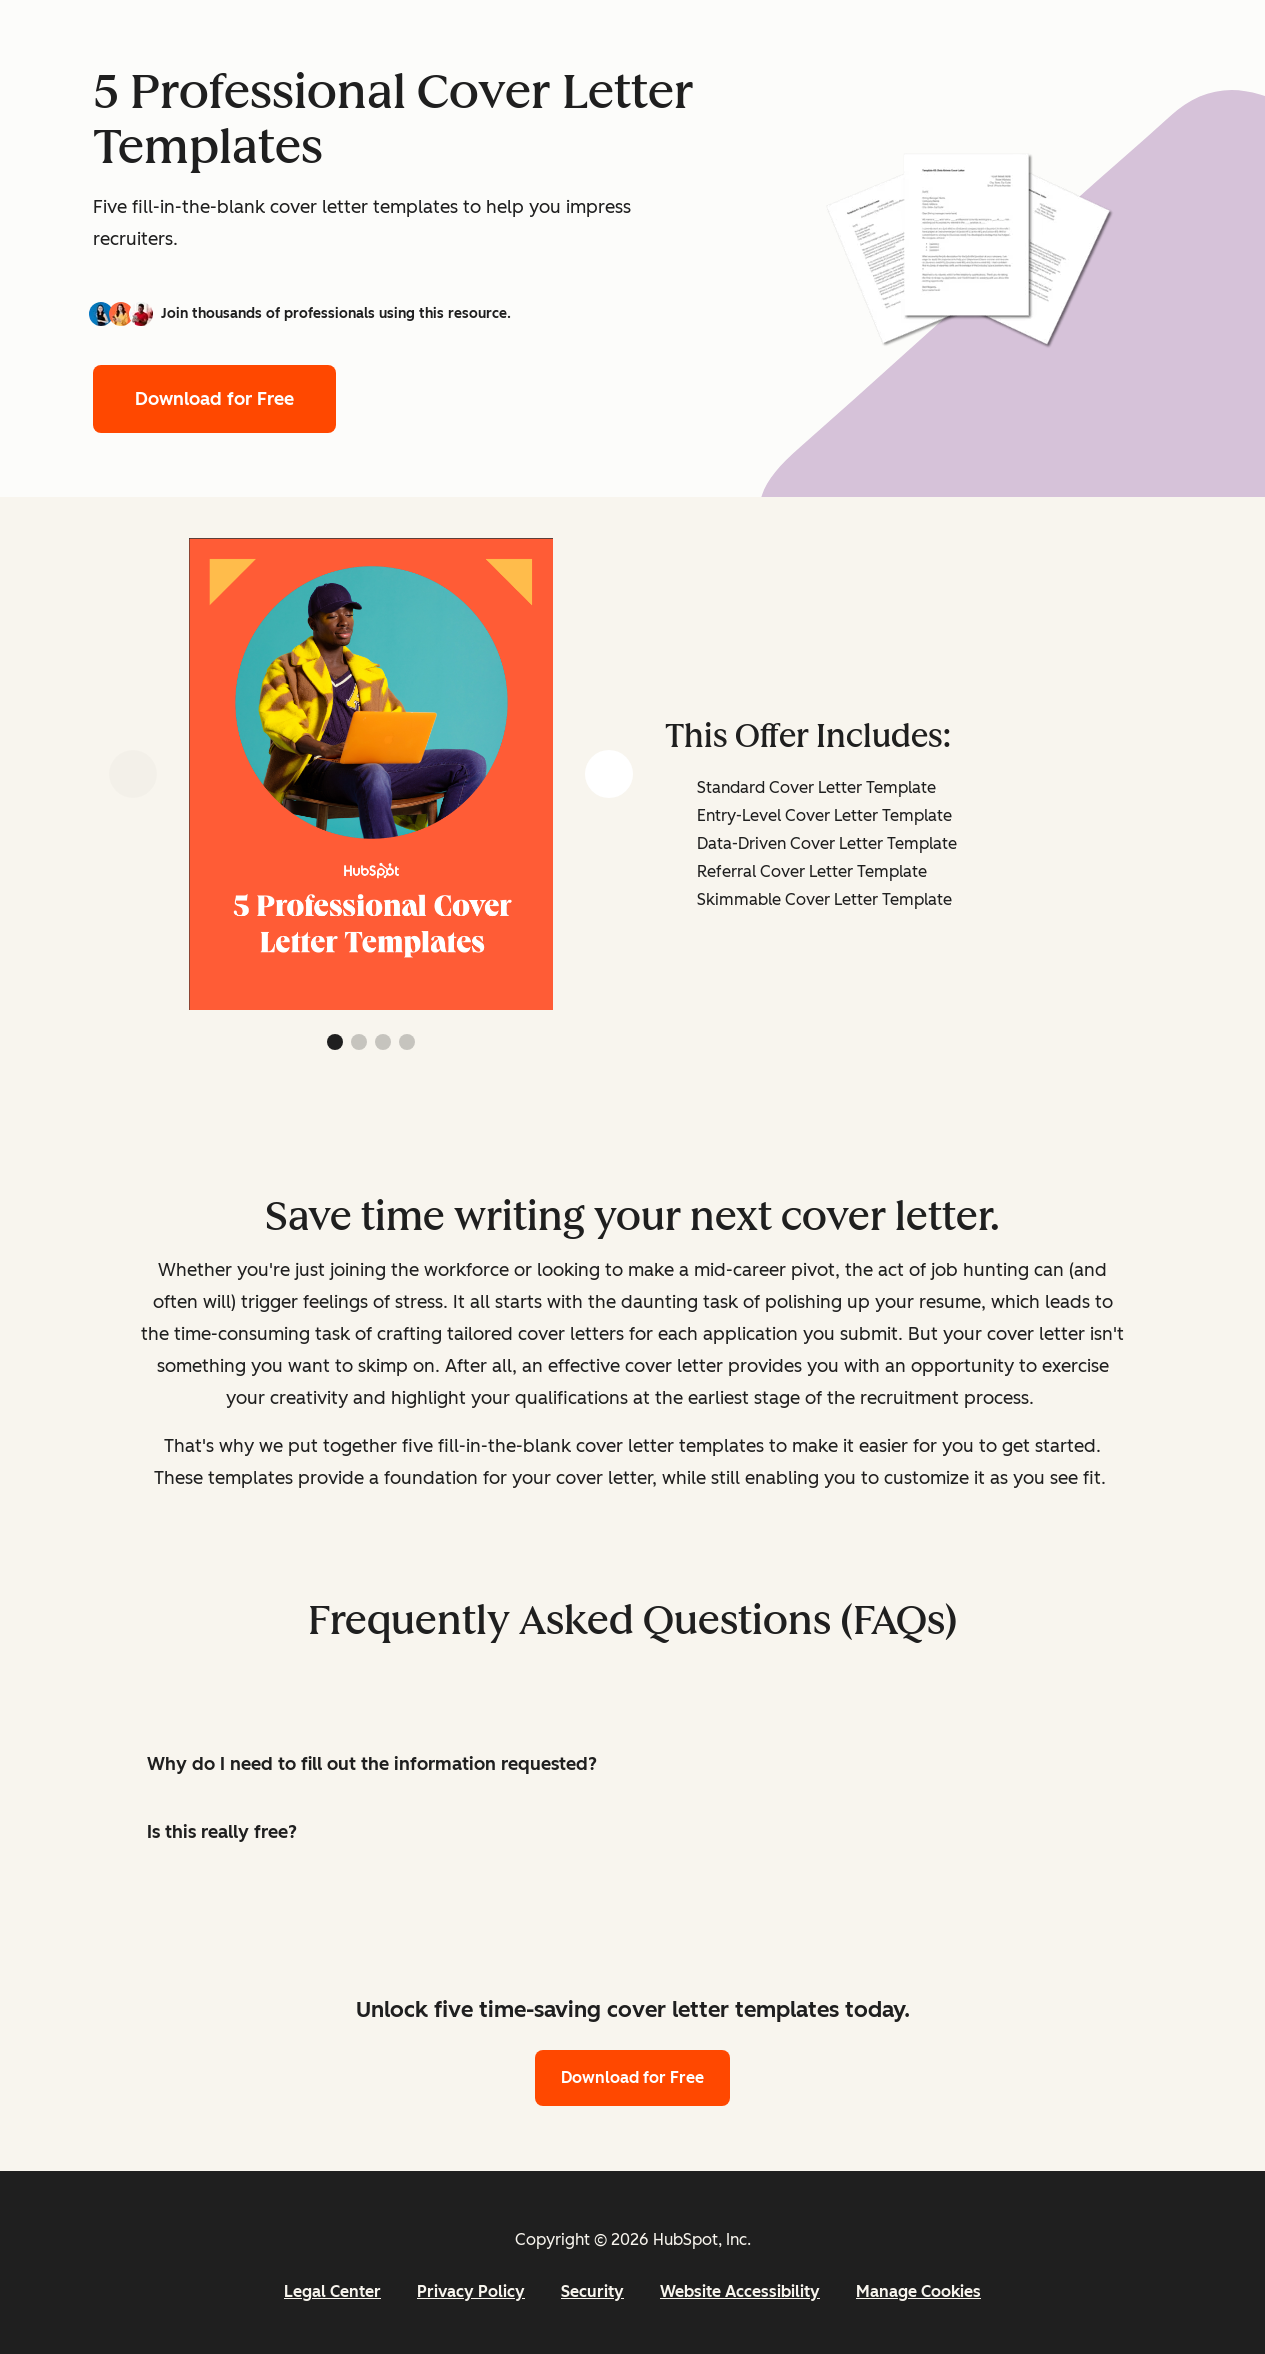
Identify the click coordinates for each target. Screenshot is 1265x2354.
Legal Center (332, 2291)
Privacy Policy (471, 2291)
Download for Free (214, 399)
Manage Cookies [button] (918, 2291)
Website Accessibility (740, 2291)
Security (592, 2291)
